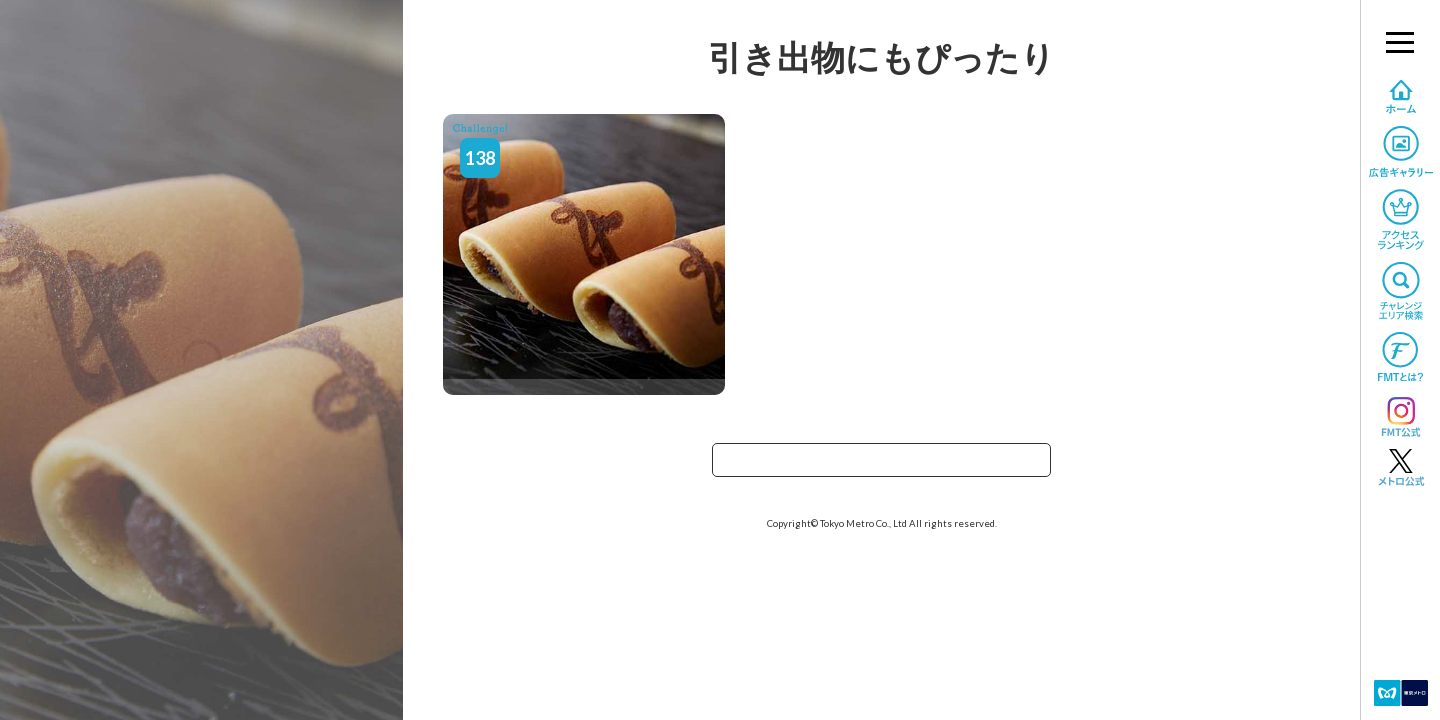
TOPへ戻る (882, 466)
